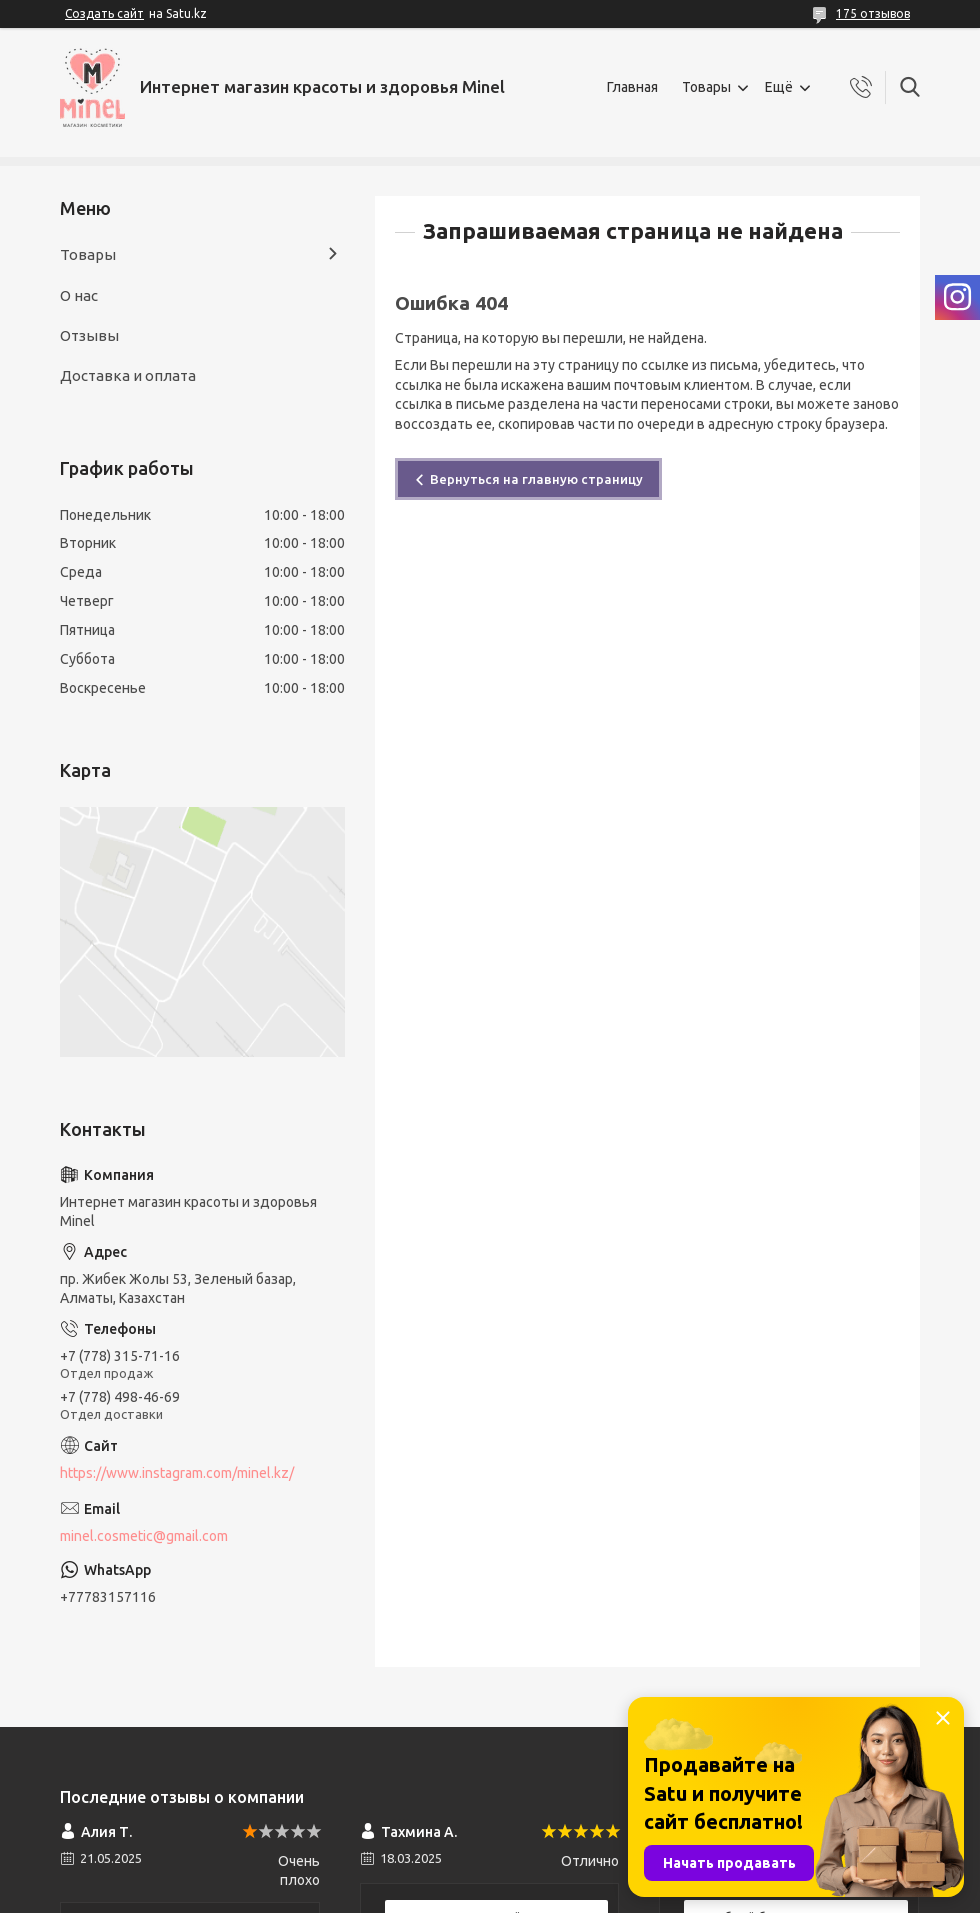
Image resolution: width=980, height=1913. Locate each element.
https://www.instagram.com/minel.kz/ (177, 1473)
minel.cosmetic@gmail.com (144, 1536)
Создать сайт (104, 13)
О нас (79, 295)
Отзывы (89, 335)
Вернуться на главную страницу (536, 479)
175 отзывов (873, 13)
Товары (706, 87)
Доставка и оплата (128, 375)
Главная (632, 87)
